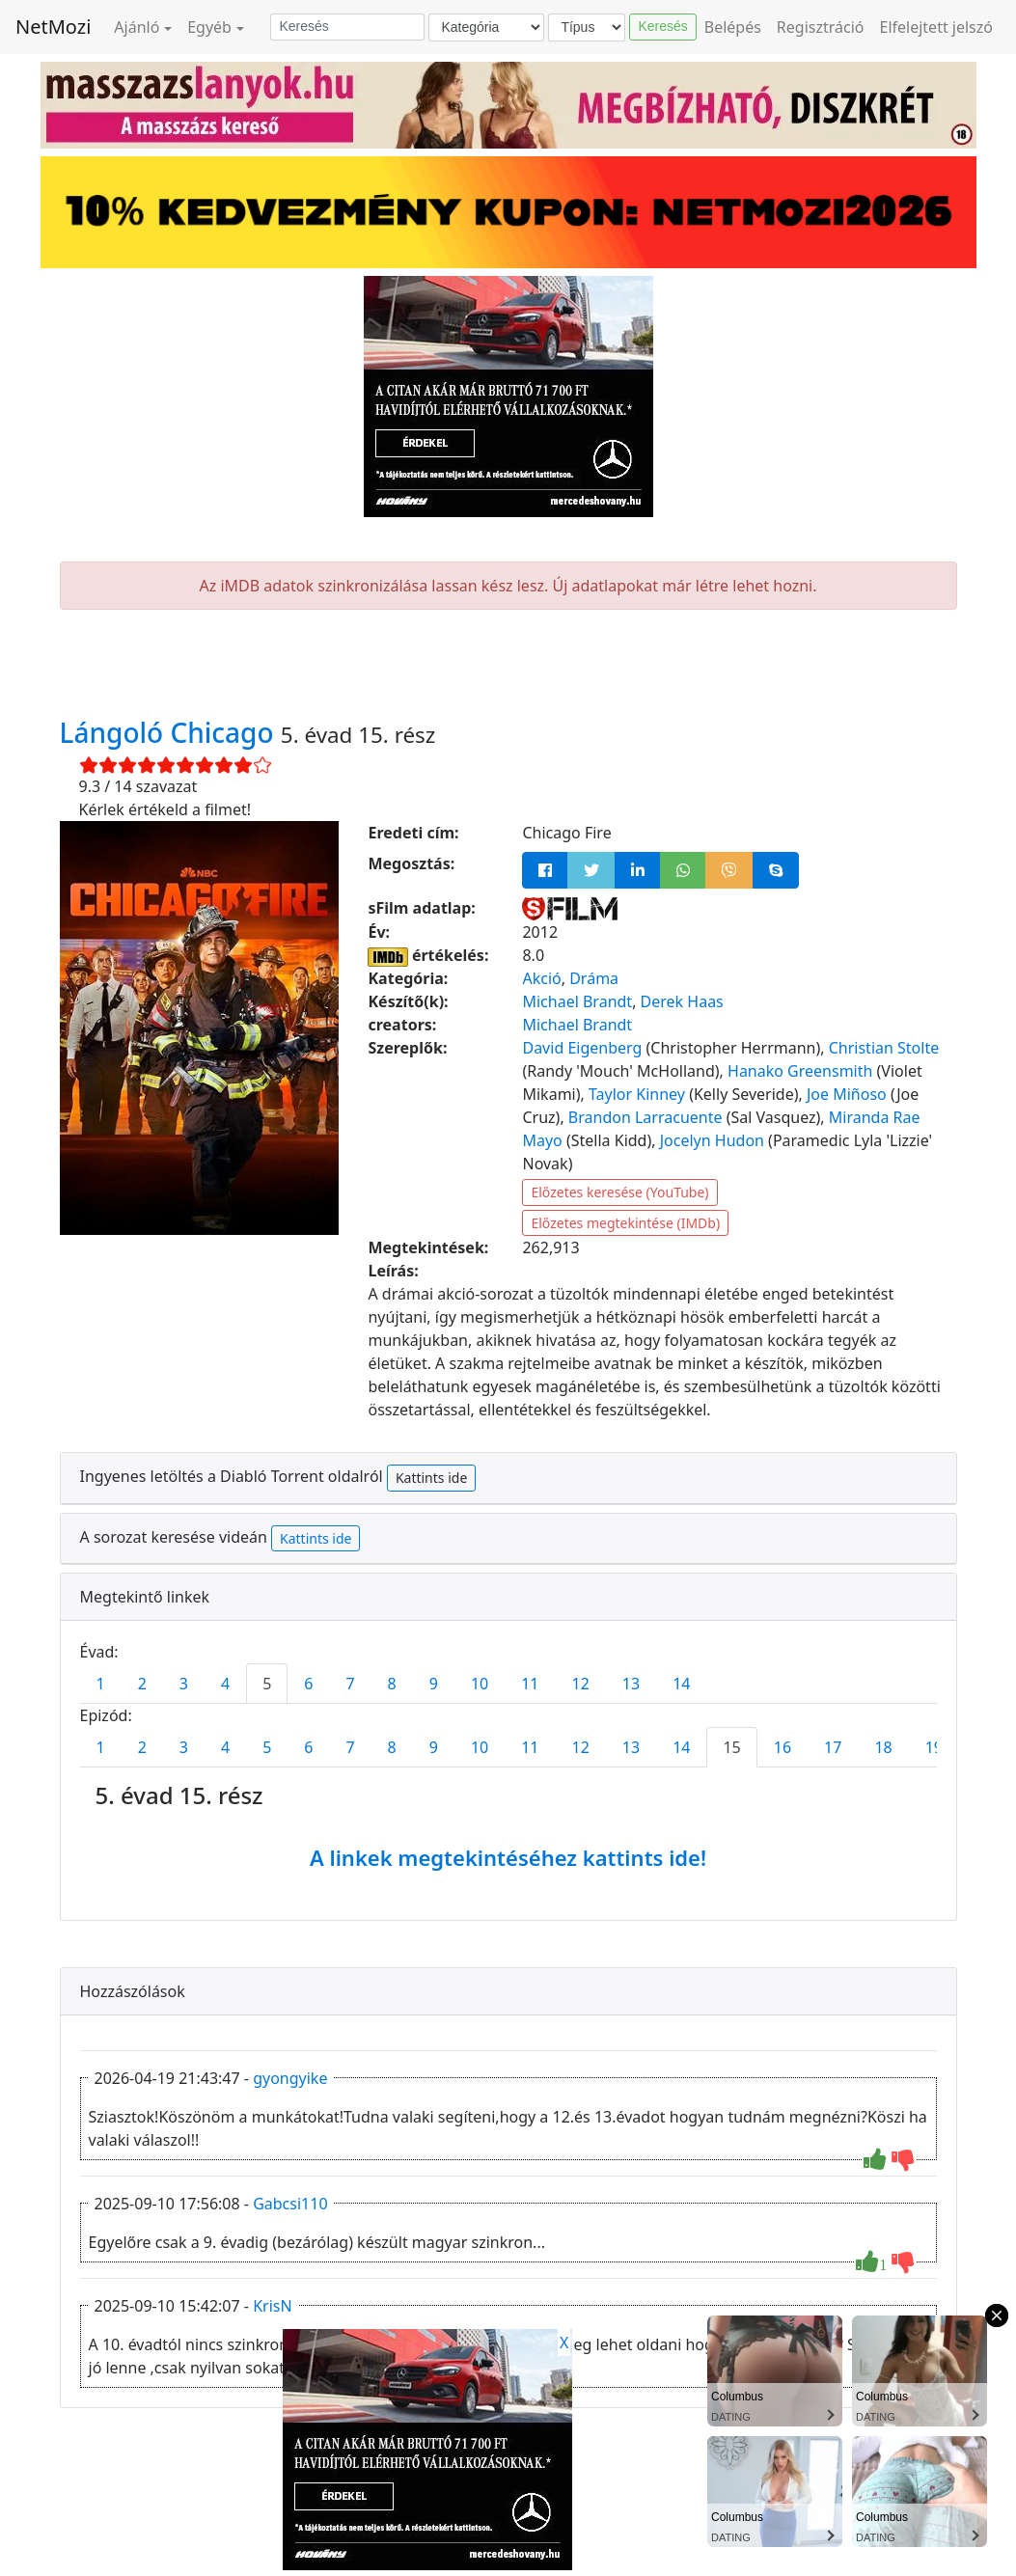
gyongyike (290, 2078)
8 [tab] (392, 1683)
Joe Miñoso (847, 1094)
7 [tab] (349, 1683)
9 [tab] (433, 1683)
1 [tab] (100, 1683)
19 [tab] (934, 1747)
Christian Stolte (884, 1047)
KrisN (272, 2305)
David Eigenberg (582, 1047)
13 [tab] (631, 1683)
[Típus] (586, 27)
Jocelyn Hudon (712, 1140)
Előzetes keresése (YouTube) (619, 1192)
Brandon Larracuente (645, 1117)
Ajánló (136, 27)
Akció (541, 978)
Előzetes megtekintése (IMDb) (625, 1223)
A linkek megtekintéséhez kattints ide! (508, 1857)
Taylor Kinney (637, 1094)
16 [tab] (782, 1747)
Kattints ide (431, 1477)
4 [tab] (225, 1683)
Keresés (662, 26)
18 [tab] (883, 1747)
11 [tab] (529, 1683)
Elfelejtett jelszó (937, 27)
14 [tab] (681, 1683)
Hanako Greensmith (800, 1071)
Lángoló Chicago (170, 732)
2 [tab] (142, 1683)
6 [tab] (308, 1683)
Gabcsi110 (290, 2203)
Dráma (593, 978)
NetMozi (53, 27)
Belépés (732, 27)
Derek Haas (682, 1001)
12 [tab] (581, 1683)
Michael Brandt (577, 1001)
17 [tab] (832, 1747)
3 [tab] (183, 1683)
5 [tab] (266, 1683)
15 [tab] (731, 1747)
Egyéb (209, 27)
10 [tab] (479, 1683)
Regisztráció (821, 27)
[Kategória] (486, 27)
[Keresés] (347, 27)
